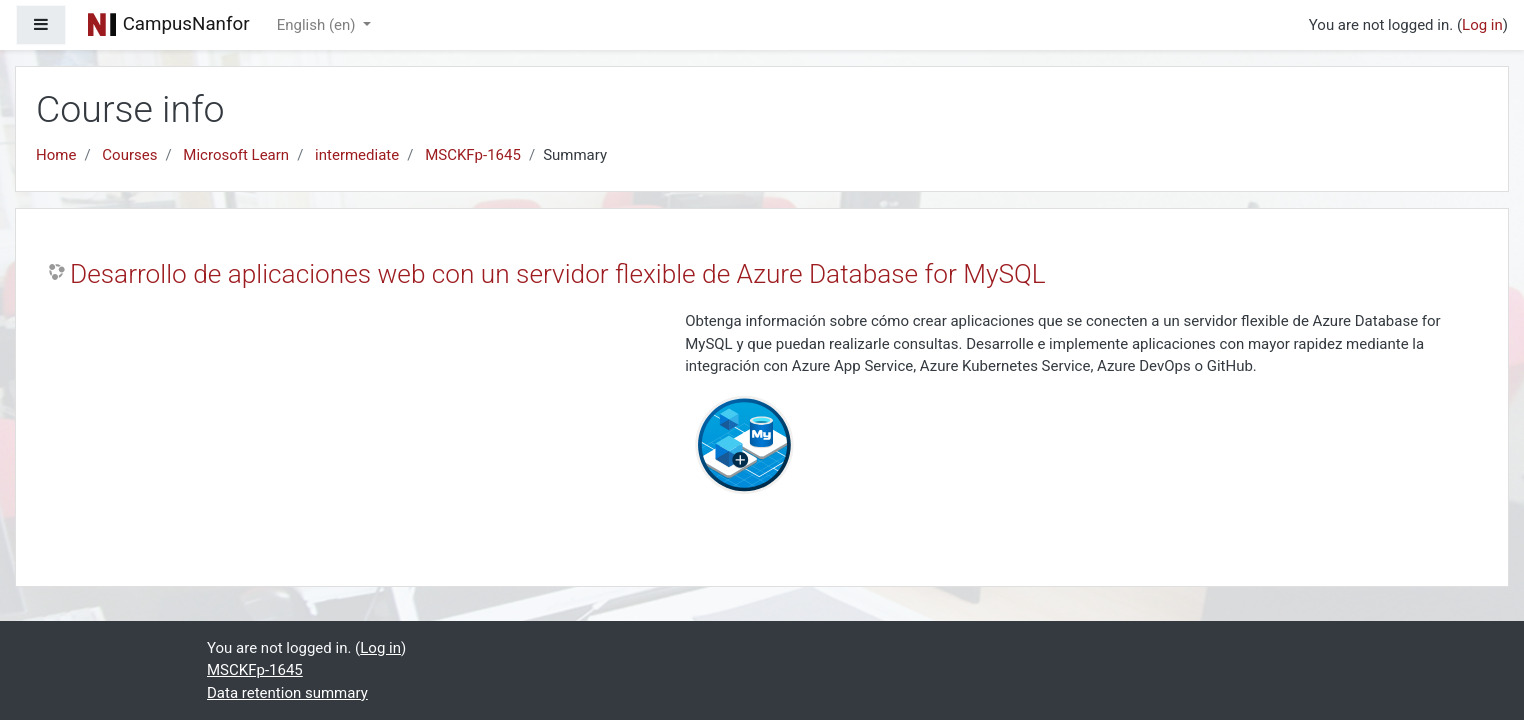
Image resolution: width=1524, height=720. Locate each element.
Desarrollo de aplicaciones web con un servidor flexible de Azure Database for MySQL (558, 274)
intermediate (357, 155)
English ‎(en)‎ (318, 25)
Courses (129, 155)
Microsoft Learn (236, 155)
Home (56, 155)
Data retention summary (287, 693)
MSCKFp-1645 (473, 155)
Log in (1482, 25)
